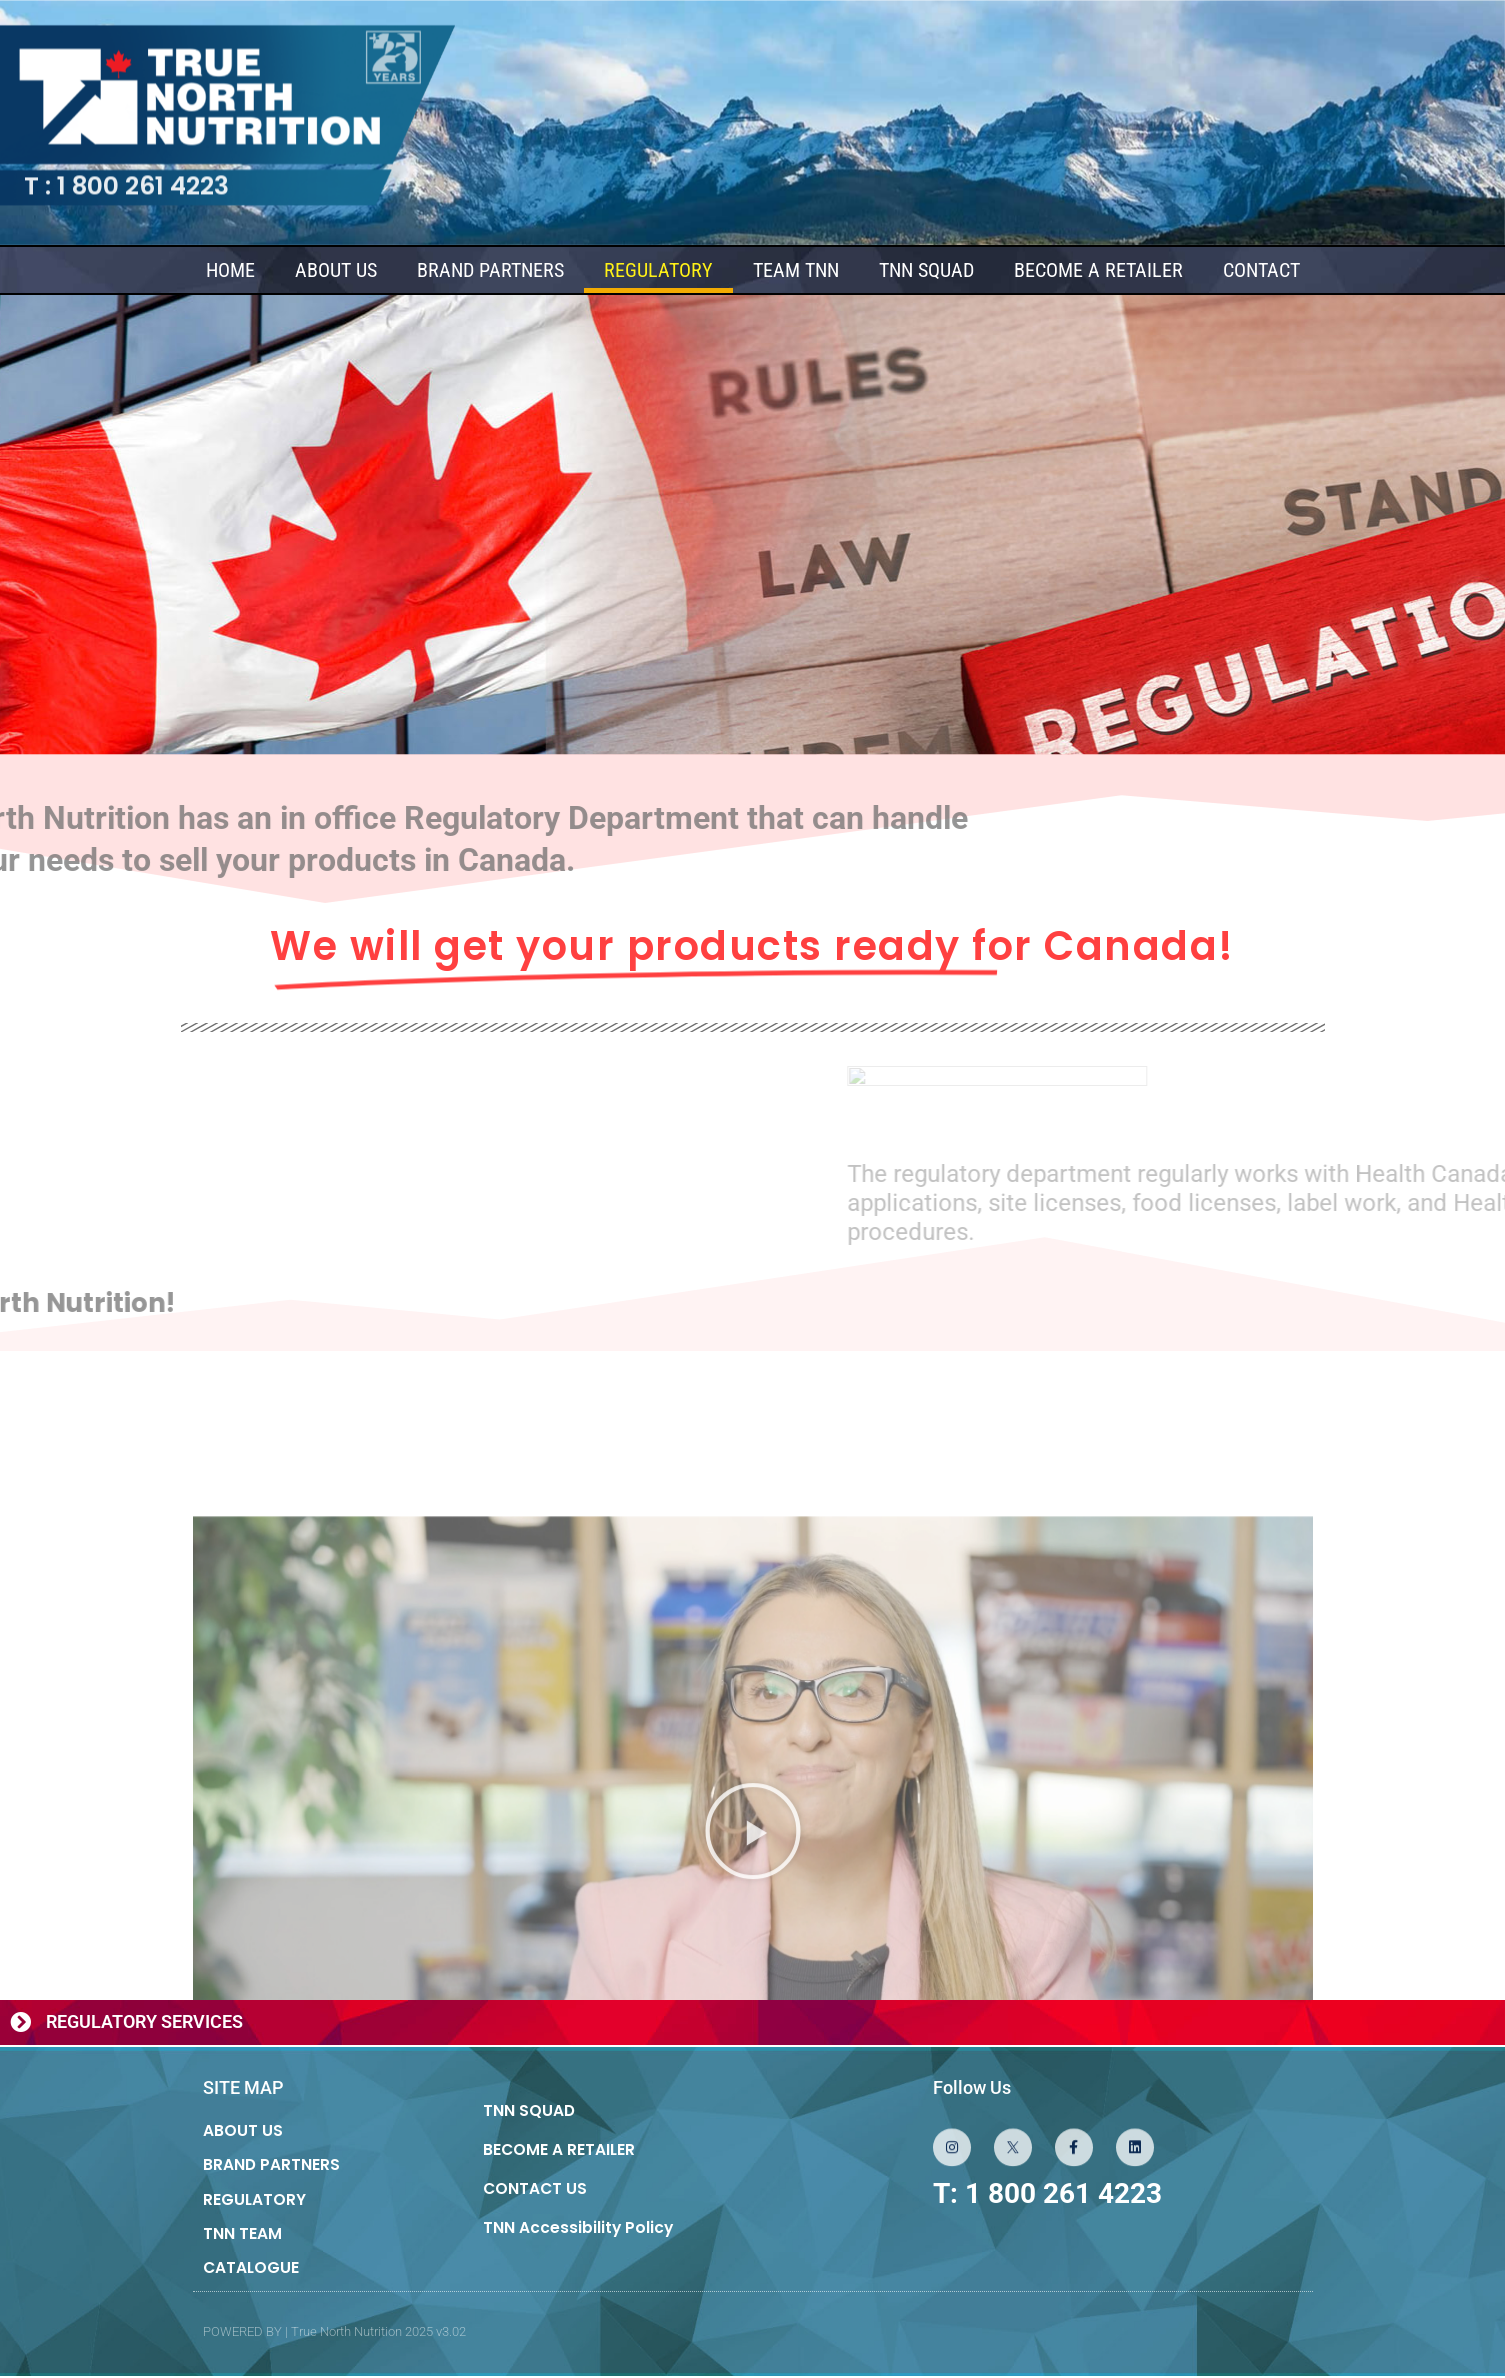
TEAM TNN (796, 271)
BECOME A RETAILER (1098, 271)
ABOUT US (336, 271)
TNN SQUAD (926, 271)
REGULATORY (658, 271)
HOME (230, 271)
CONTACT (1261, 271)
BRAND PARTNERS (490, 271)
